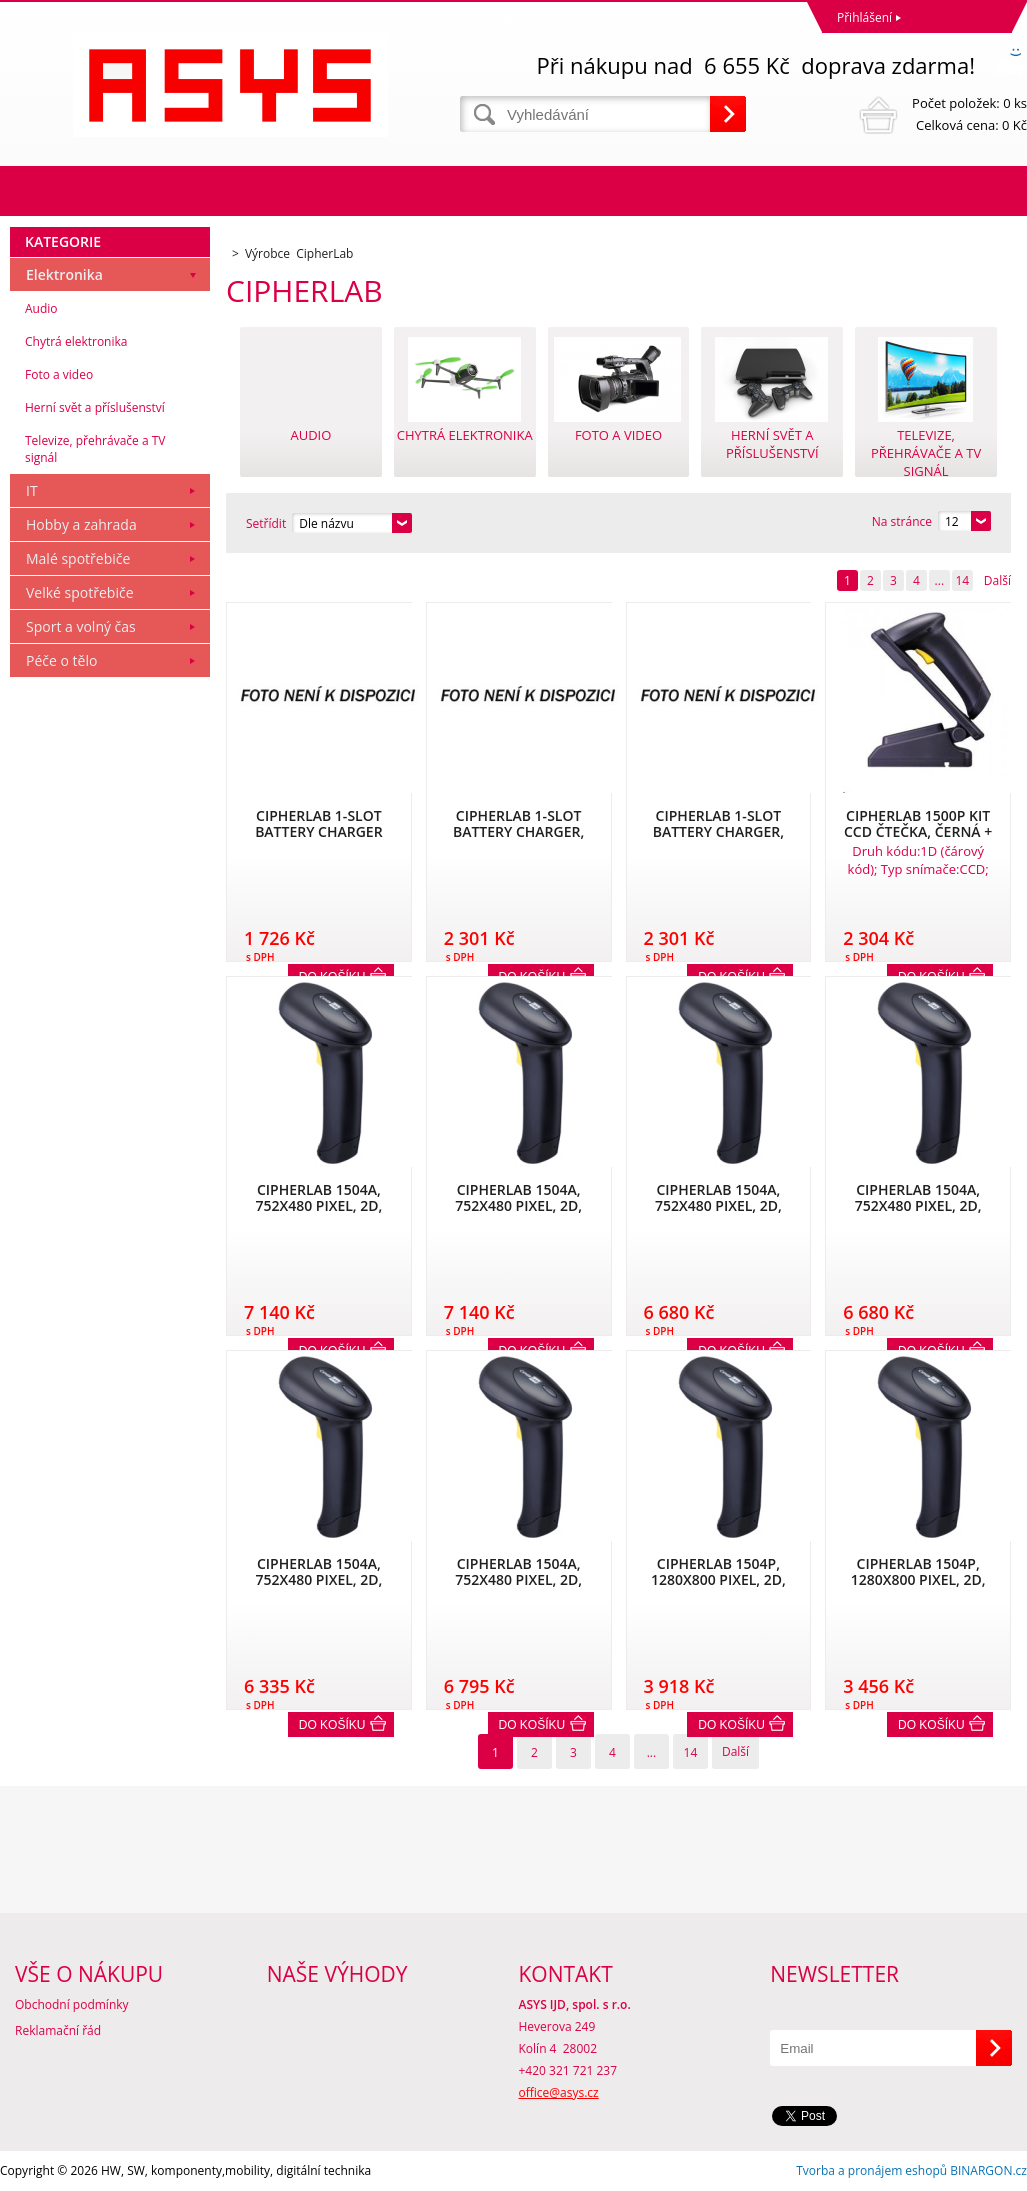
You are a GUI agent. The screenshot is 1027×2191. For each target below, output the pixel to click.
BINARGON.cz (988, 2170)
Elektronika (64, 274)
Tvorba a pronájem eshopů (871, 2170)
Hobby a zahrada (81, 524)
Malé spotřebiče (78, 558)
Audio (41, 308)
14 (962, 580)
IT (32, 490)
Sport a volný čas (81, 626)
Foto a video (59, 374)
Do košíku (332, 1725)
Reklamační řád (58, 2030)
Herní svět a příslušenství (95, 407)
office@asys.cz (559, 2092)
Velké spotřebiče (80, 592)
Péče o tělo (61, 660)
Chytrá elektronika (76, 341)
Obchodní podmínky (72, 2004)
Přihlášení (864, 17)
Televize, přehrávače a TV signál (95, 449)
